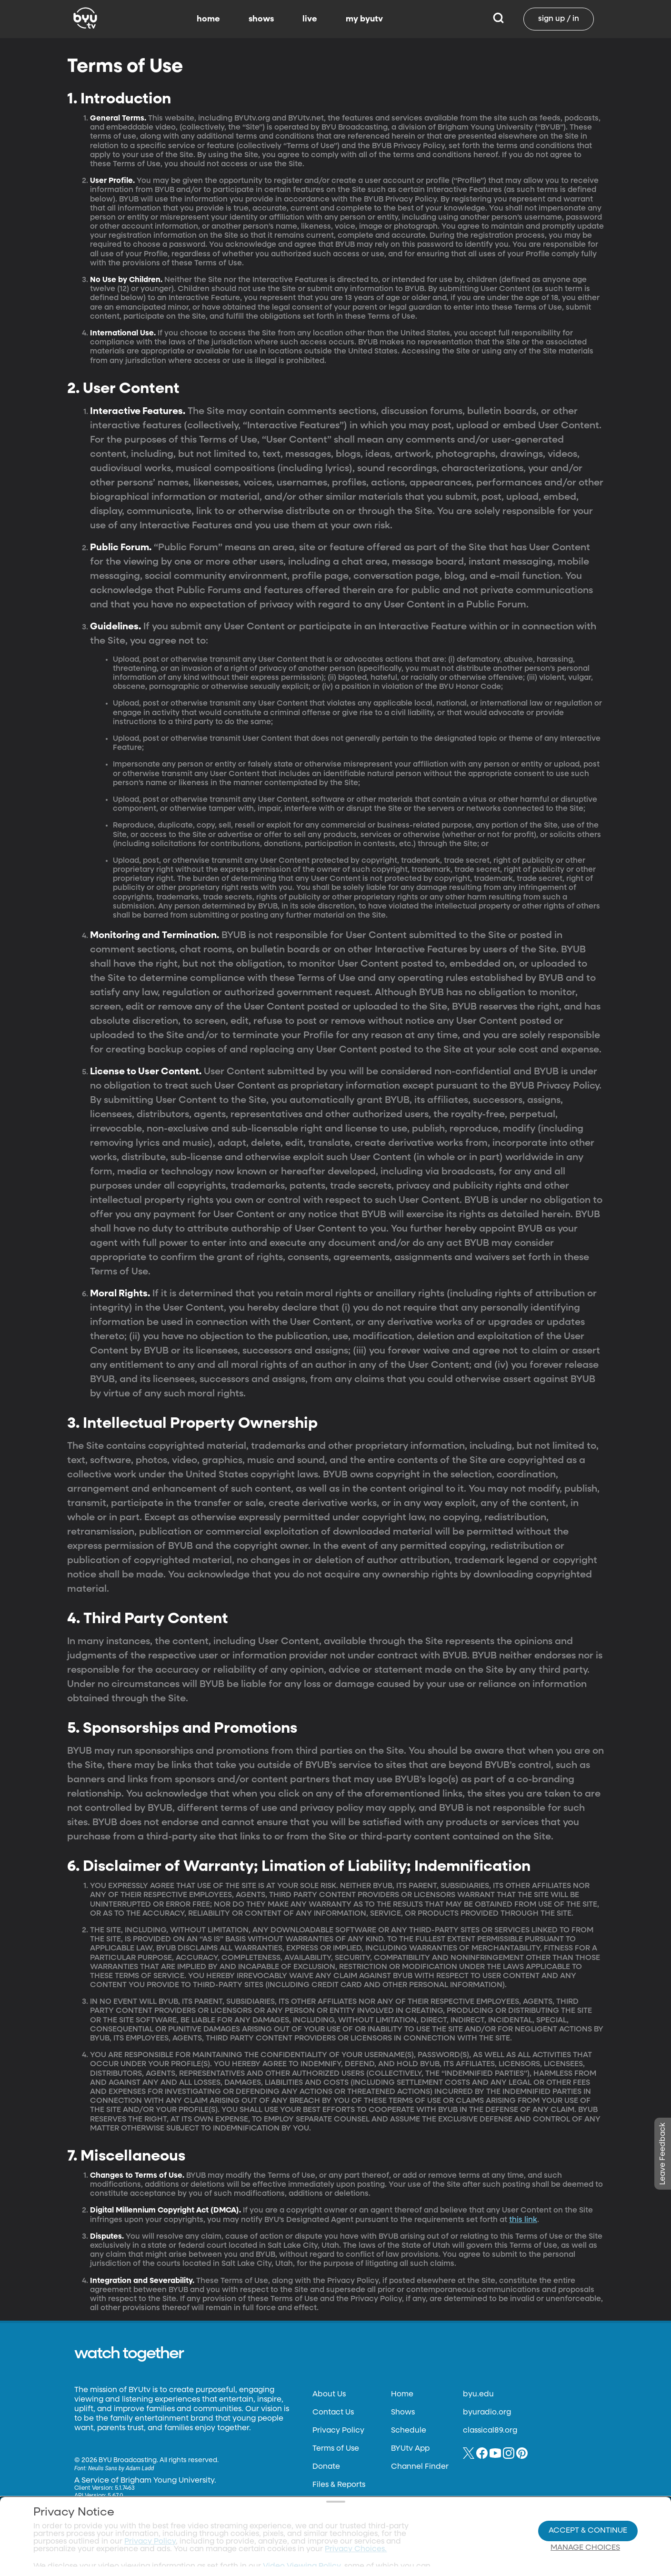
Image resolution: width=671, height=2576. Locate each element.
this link (523, 2220)
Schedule (408, 2431)
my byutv (364, 19)
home (208, 19)
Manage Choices (585, 2529)
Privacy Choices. (356, 2511)
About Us (329, 2394)
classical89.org (490, 2431)
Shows (403, 2412)
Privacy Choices (232, 2536)
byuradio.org (487, 2412)
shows (261, 19)
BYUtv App (410, 2449)
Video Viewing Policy (302, 2528)
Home (402, 2394)
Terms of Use (335, 2449)
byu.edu (478, 2394)
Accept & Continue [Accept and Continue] (588, 2511)
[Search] (498, 19)
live (309, 19)
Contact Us (333, 2412)
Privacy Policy (338, 2431)
